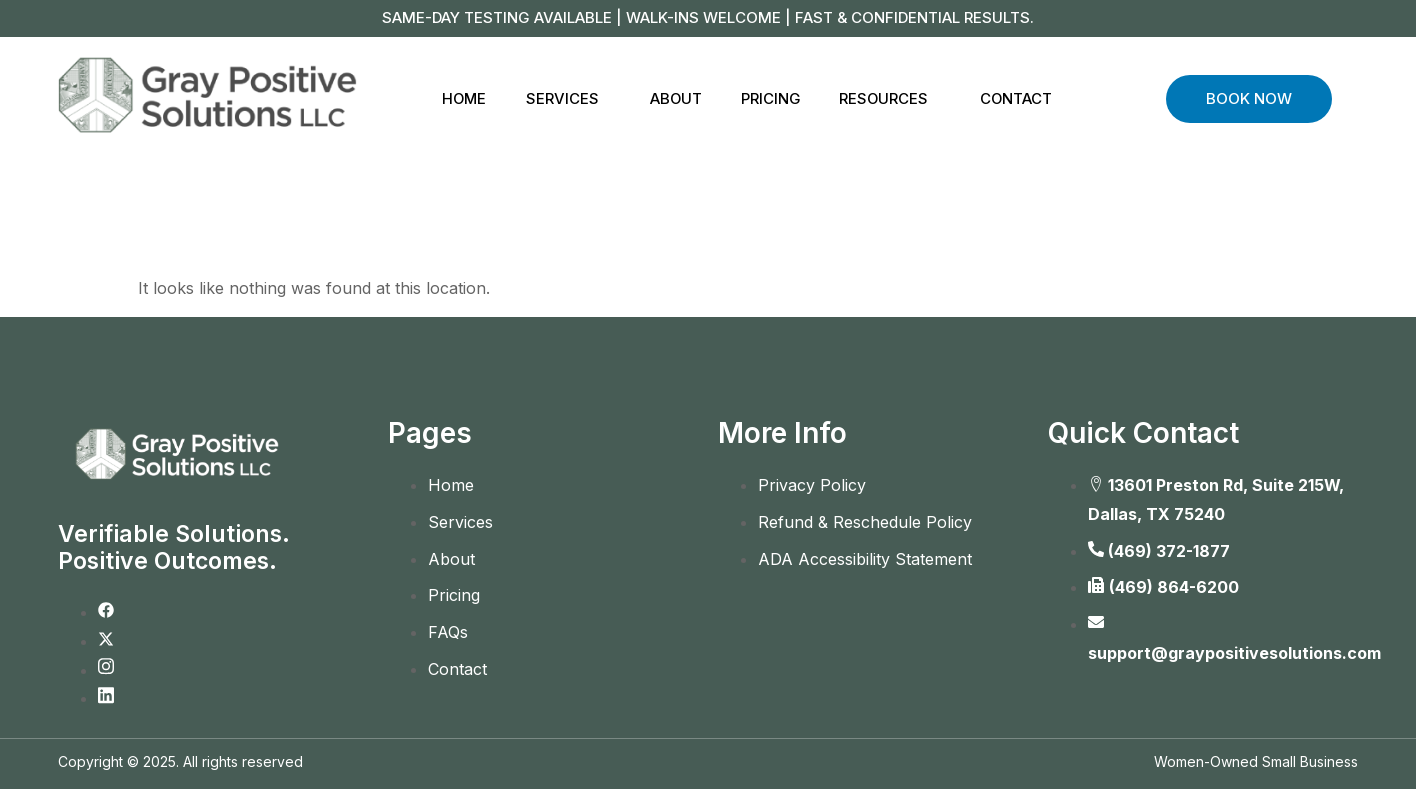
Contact (1020, 98)
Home (461, 98)
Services (560, 98)
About (675, 98)
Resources (887, 98)
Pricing (772, 98)
